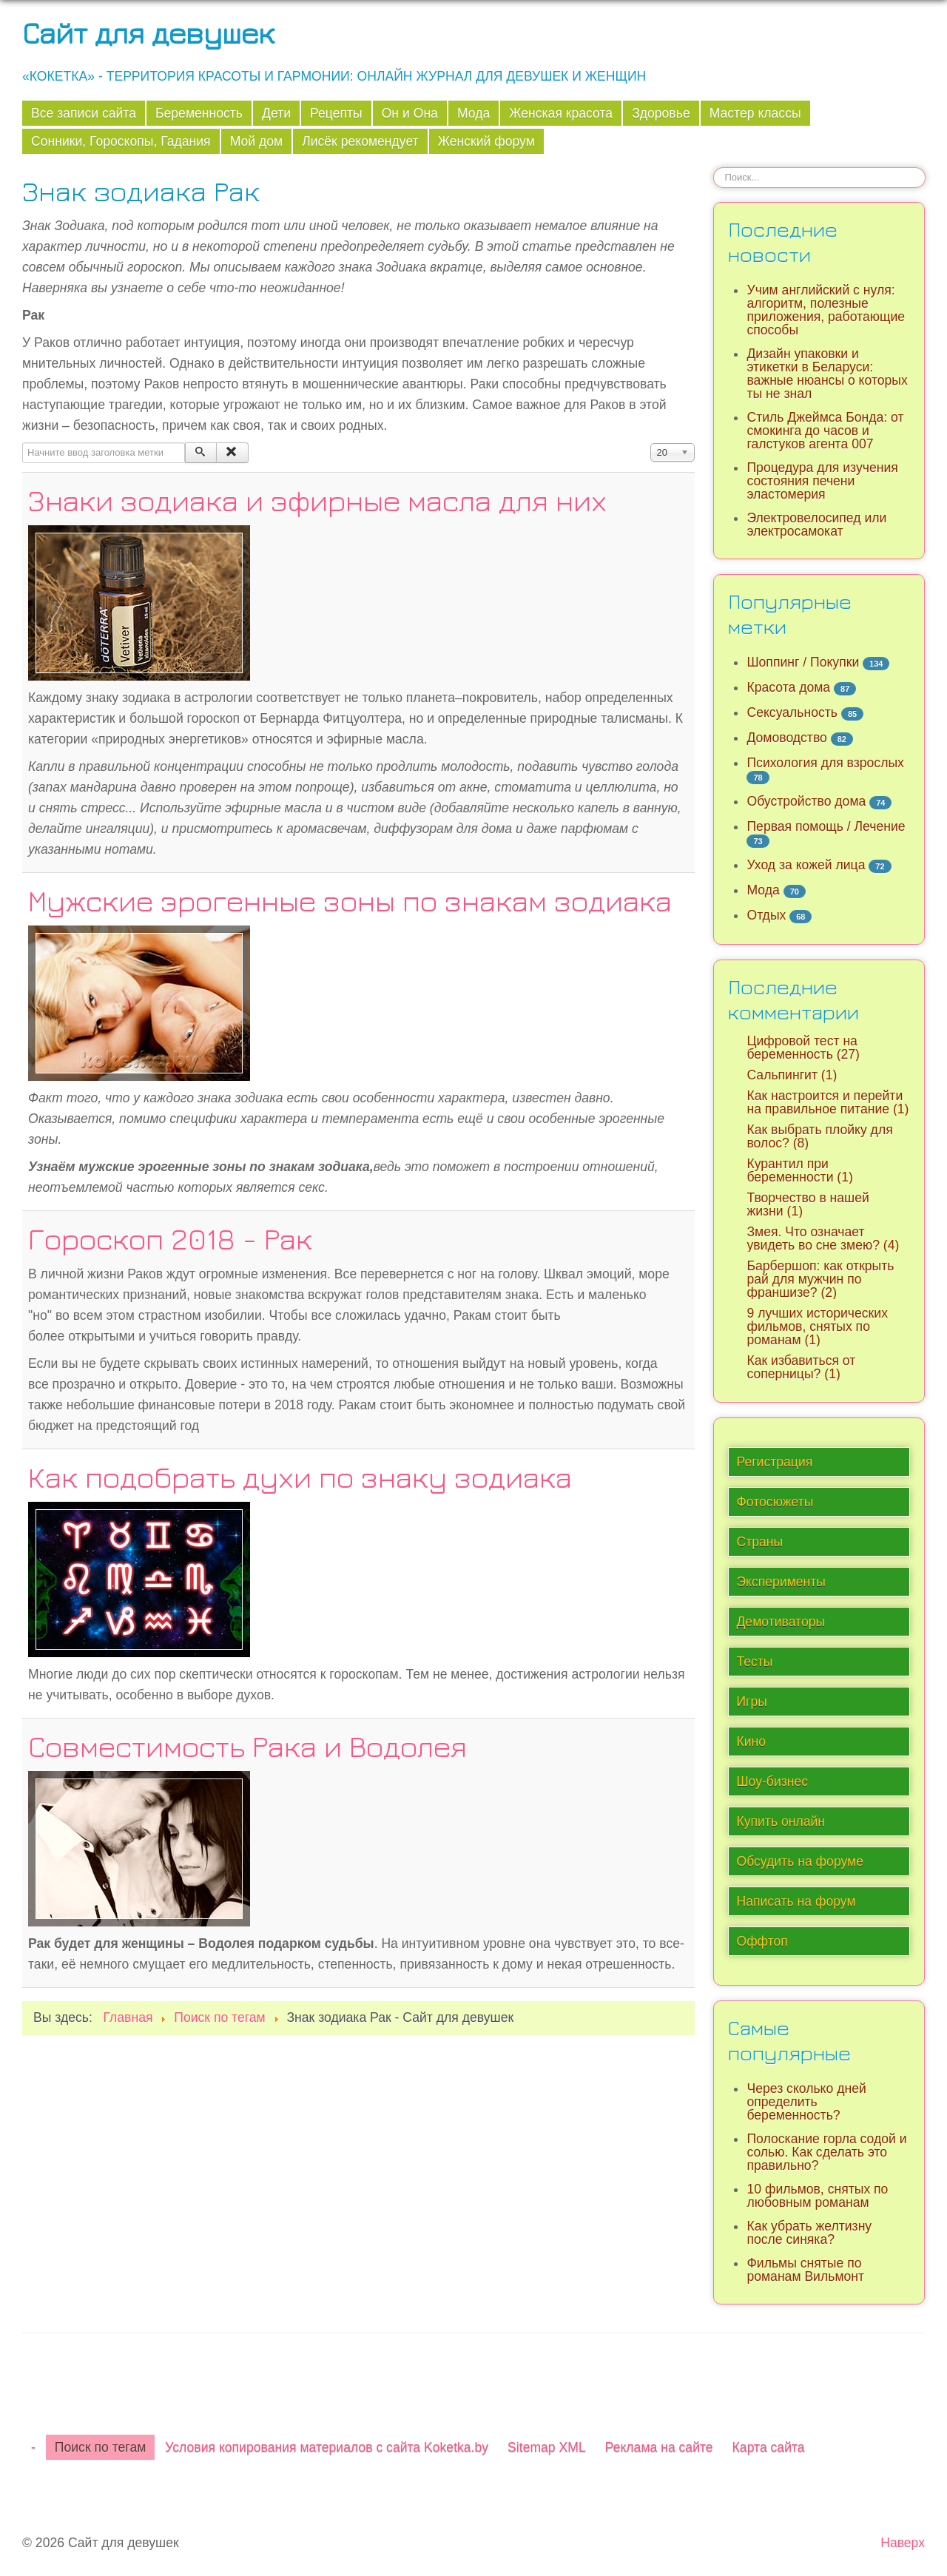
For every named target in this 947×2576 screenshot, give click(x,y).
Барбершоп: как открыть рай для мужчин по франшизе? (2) (820, 1279)
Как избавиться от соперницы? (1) (801, 1367)
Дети (276, 113)
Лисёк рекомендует (360, 141)
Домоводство (786, 737)
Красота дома (788, 687)
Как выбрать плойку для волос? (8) (819, 1136)
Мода (473, 113)
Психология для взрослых (825, 762)
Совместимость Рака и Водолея (247, 1746)
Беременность (199, 113)
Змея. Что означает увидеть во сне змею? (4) (823, 1238)
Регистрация (774, 1461)
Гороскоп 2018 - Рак (170, 1238)
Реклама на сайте (659, 2447)
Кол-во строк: (650, 442)
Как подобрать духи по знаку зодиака (300, 1476)
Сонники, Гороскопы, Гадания (121, 141)
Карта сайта (768, 2447)
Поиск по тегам (100, 2447)
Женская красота (561, 113)
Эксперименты (781, 1581)
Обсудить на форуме (799, 1861)
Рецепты (336, 113)
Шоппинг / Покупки (803, 662)
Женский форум (486, 141)
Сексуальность (792, 712)
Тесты (754, 1661)
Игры (751, 1701)
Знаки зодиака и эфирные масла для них (317, 500)
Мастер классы (755, 113)
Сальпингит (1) (792, 1075)
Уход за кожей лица (806, 864)
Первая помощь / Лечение (826, 826)
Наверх (902, 2542)
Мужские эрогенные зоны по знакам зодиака (350, 900)
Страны (759, 1541)
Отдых (766, 915)
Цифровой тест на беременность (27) (803, 1048)
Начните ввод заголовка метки (22, 442)
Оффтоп (761, 1941)
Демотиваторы (780, 1621)
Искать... (713, 166)
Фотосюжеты (774, 1501)
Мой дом (256, 141)
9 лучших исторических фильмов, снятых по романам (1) (817, 1326)
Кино (751, 1741)
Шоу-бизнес (772, 1781)
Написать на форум (795, 1901)
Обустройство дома (806, 801)
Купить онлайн (780, 1821)
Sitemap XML (547, 2447)
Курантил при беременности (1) (799, 1170)
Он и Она (410, 113)
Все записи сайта (83, 113)
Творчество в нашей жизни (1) (808, 1204)
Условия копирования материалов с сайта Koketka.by (326, 2447)
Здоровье (661, 113)
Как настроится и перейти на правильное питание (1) (828, 1102)
